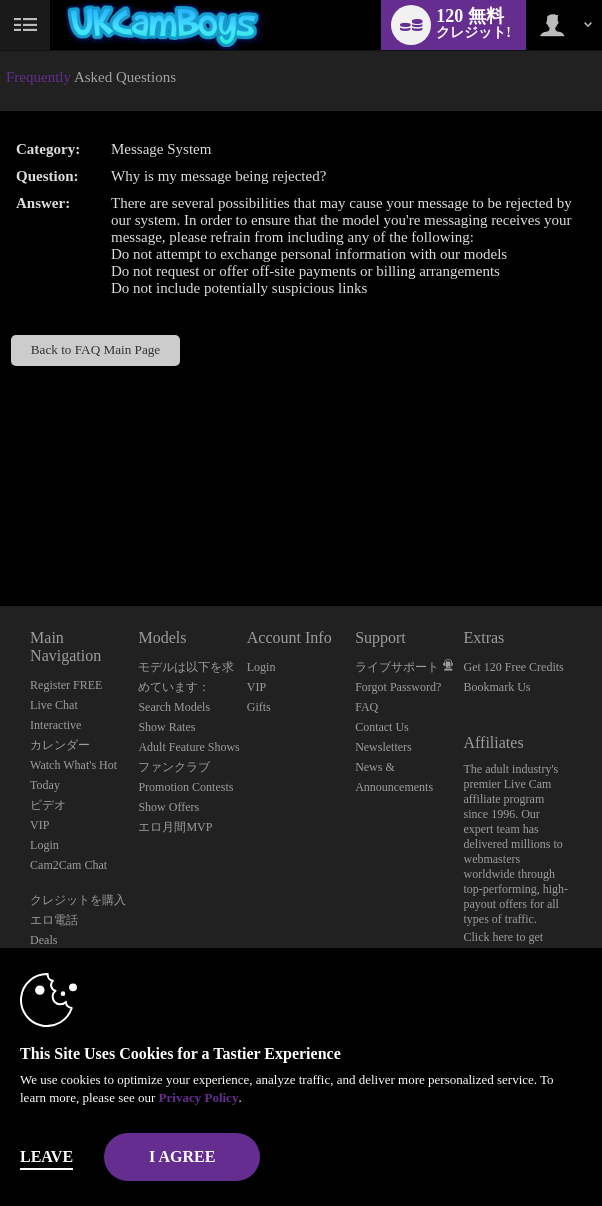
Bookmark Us (496, 687)
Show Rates (166, 727)
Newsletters (383, 747)
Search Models (174, 707)
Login (44, 845)
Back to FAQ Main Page (95, 349)
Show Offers (168, 807)
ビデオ (48, 805)
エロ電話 (54, 920)
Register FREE (66, 685)
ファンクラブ (174, 767)
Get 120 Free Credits (513, 667)
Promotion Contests (185, 787)
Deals (43, 940)
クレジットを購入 (78, 900)
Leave (46, 1156)
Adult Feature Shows (188, 747)
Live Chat (54, 705)
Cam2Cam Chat (68, 865)
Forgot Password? (398, 687)
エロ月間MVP (175, 827)
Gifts (259, 707)
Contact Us (382, 727)
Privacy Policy (199, 1097)
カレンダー (60, 745)
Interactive (55, 725)
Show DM (0, 531)
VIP (39, 825)
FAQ (366, 707)
